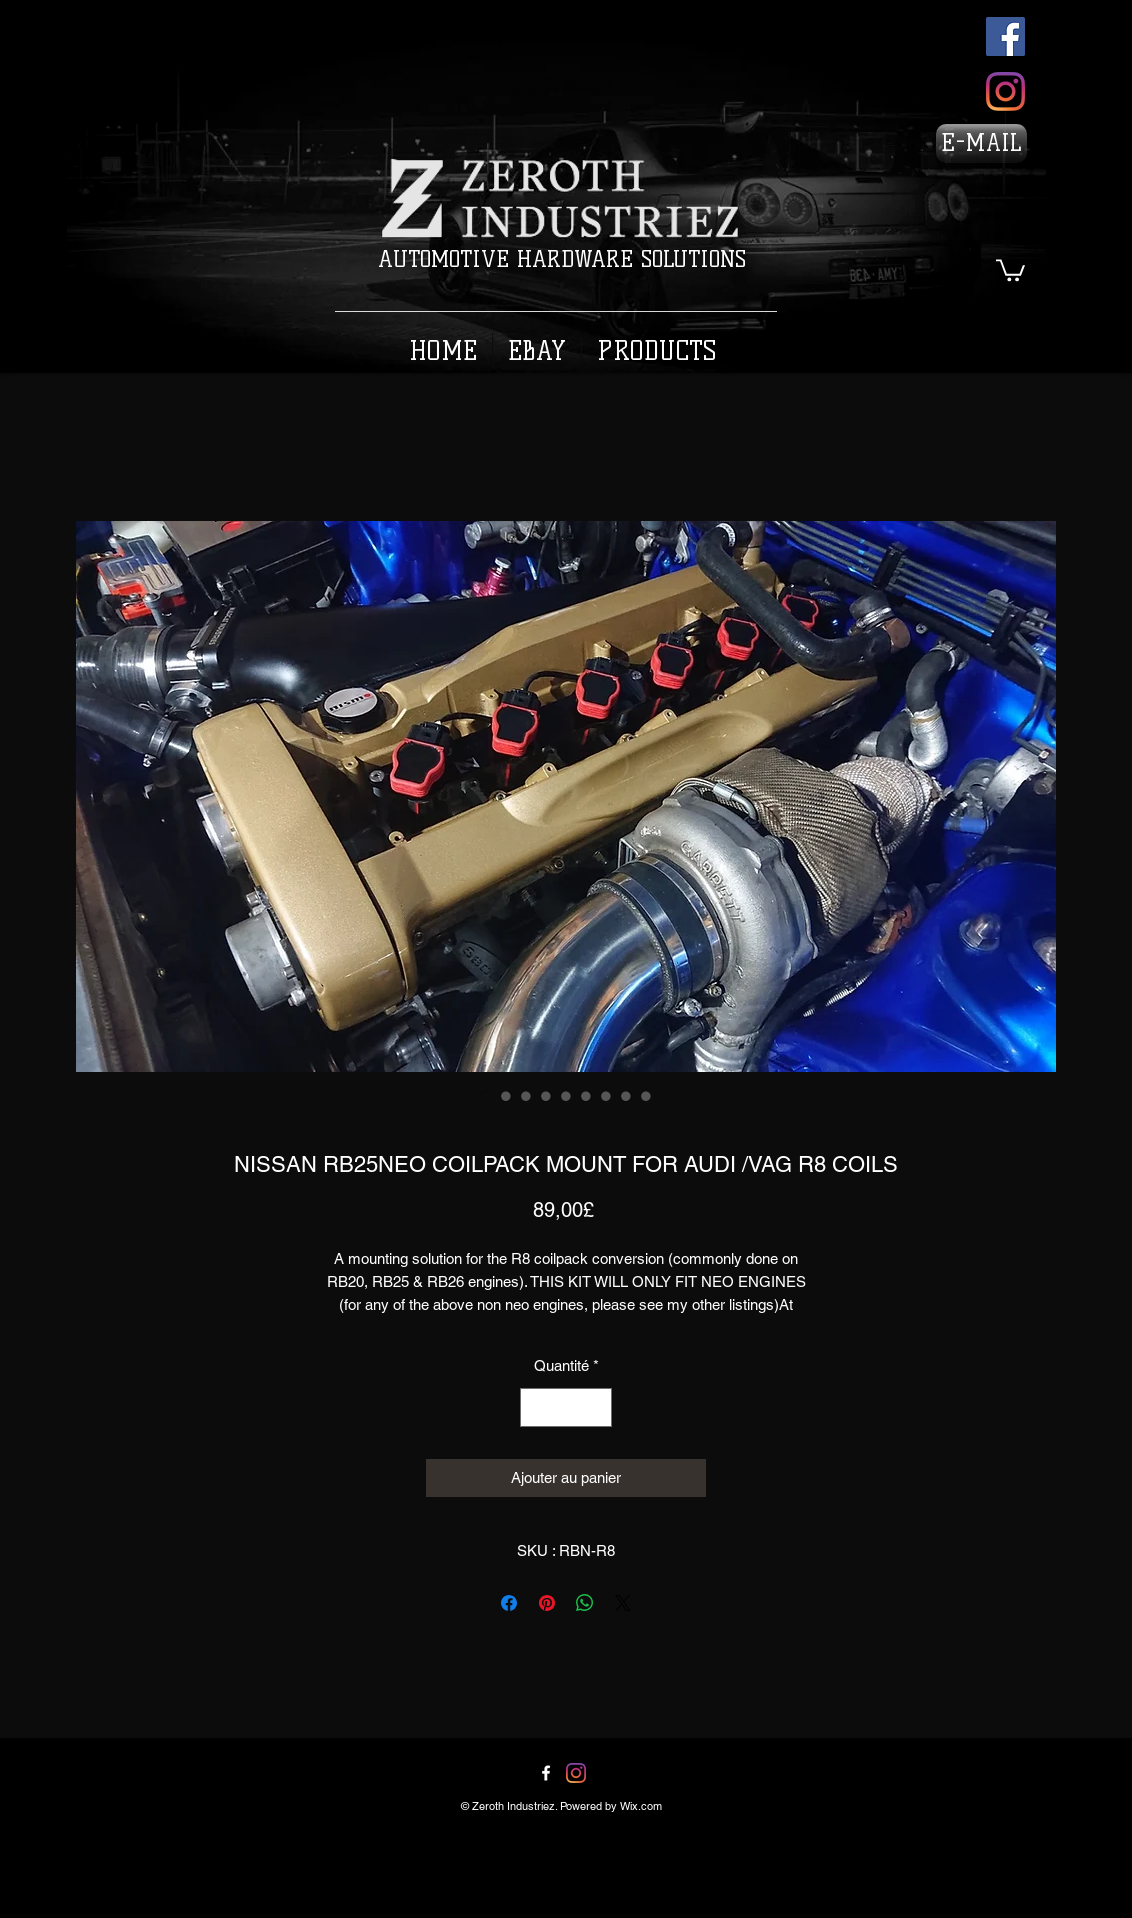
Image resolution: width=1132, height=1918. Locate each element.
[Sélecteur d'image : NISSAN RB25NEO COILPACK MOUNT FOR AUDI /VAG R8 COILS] (486, 1096)
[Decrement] (536, 1407)
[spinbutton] (566, 1407)
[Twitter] (576, 1773)
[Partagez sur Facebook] (509, 1603)
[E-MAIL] (981, 143)
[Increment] (596, 1407)
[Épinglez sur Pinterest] (547, 1603)
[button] (1010, 269)
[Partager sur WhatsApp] (585, 1603)
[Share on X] (623, 1603)
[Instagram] (1005, 91)
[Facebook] (1005, 36)
